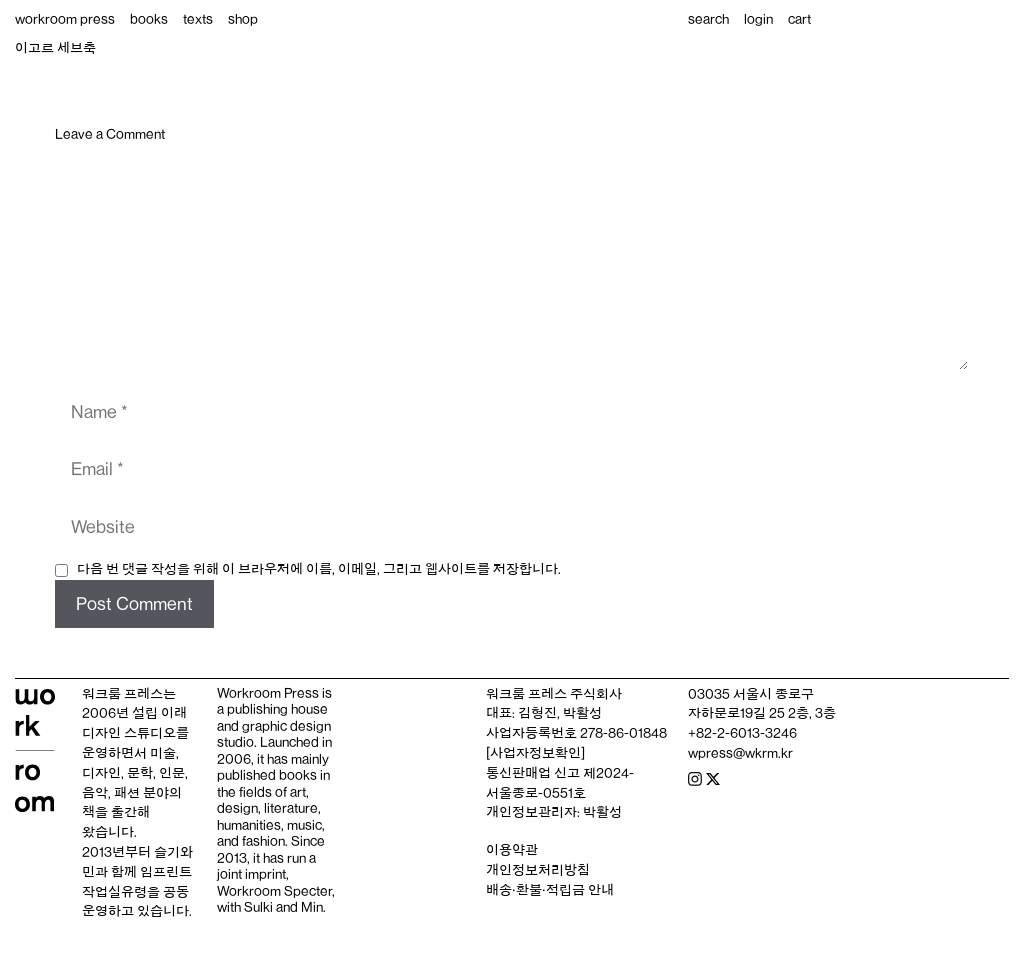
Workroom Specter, (276, 891)
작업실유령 (114, 892)
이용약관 (512, 850)
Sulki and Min (283, 907)
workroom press (65, 19)
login (758, 19)
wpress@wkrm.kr (740, 753)
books (149, 19)
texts (198, 19)
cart (799, 19)
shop (243, 19)
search (708, 19)
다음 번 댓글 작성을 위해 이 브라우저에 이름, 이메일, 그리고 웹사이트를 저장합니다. (319, 569)
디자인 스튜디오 (129, 733)
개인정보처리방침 (538, 870)
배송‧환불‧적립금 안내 (550, 890)
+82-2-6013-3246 (742, 733)
